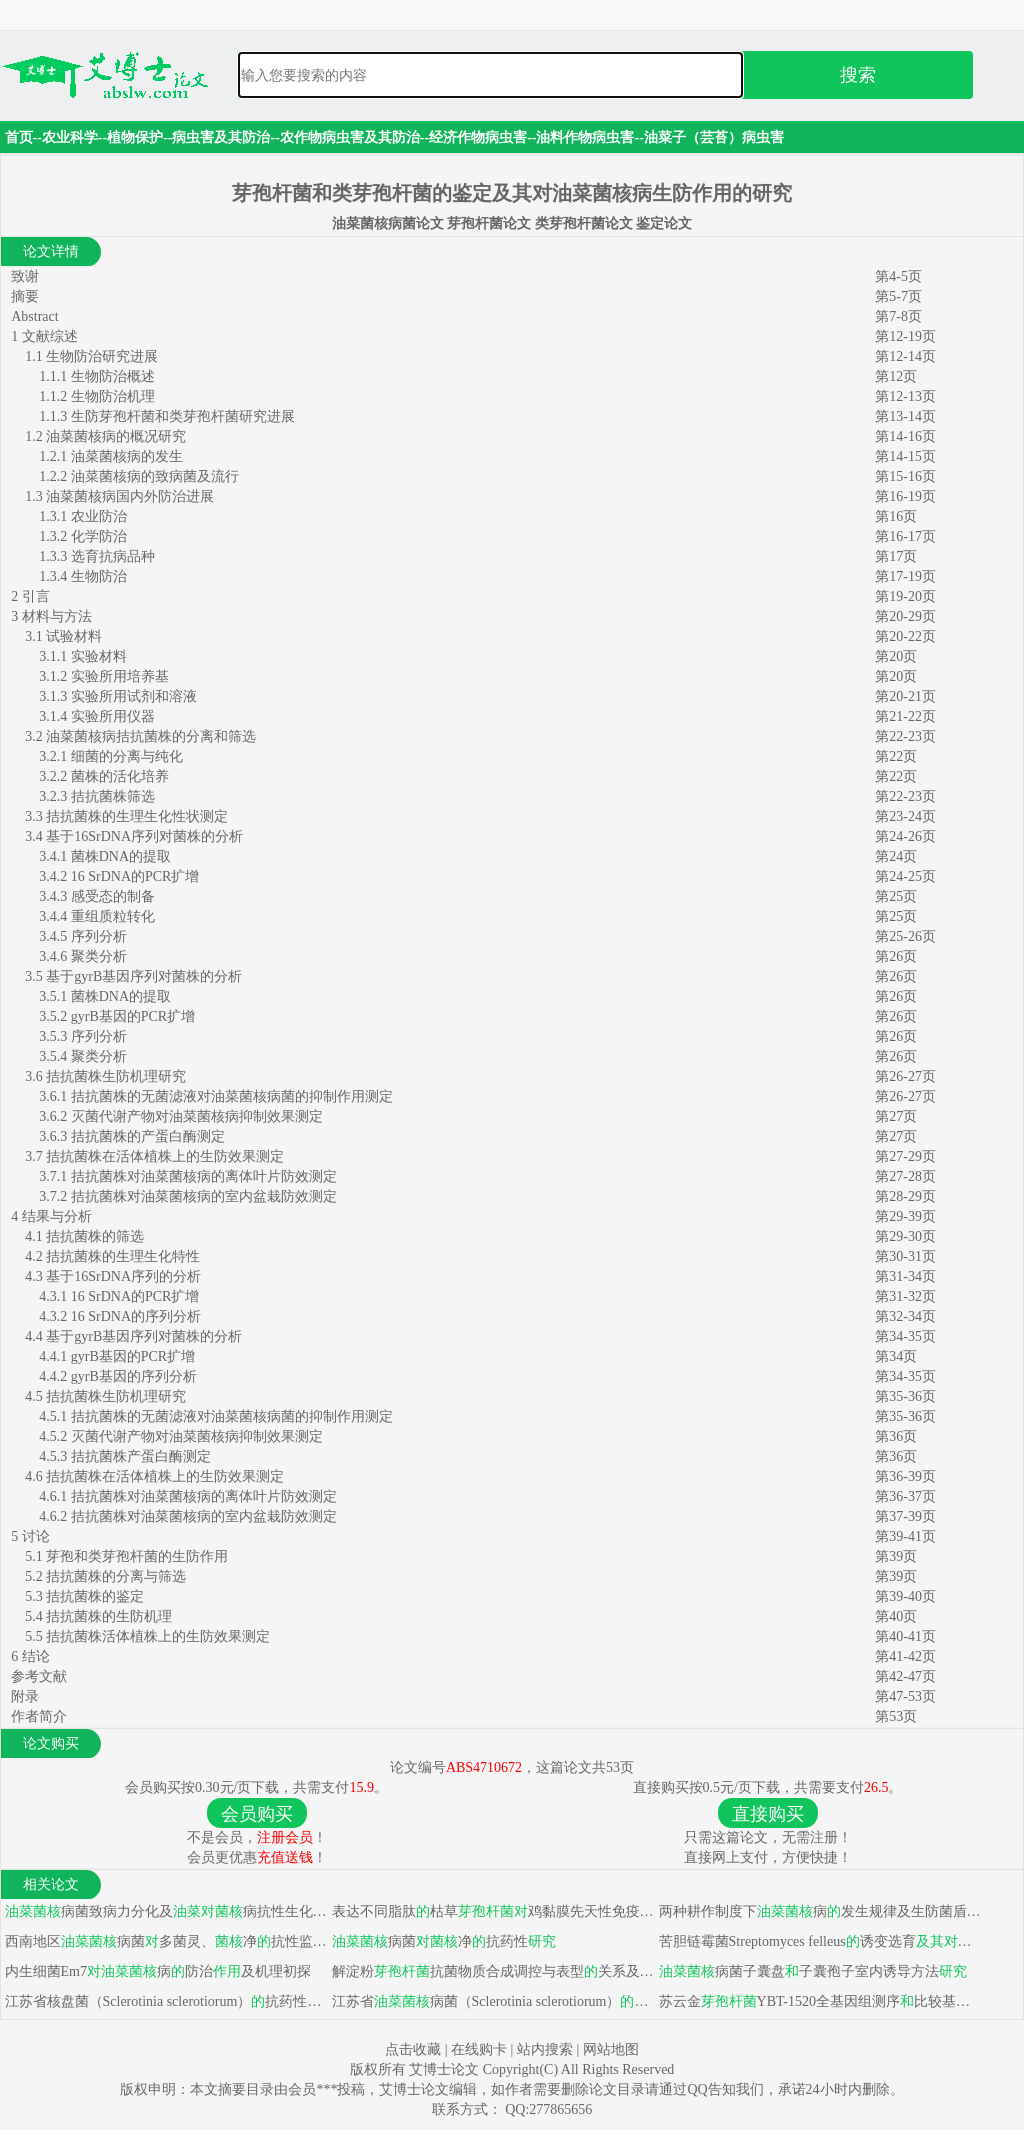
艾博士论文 (446, 2069)
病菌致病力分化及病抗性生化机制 (164, 1911)
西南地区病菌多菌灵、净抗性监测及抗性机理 (164, 1941)
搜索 (858, 75)
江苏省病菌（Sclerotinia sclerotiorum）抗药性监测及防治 (491, 2001)
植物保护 (135, 137)
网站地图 (611, 2049)
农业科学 (70, 137)
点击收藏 (413, 2049)
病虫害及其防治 (221, 137)
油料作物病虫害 (585, 137)
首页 (19, 137)
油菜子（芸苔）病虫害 (714, 137)
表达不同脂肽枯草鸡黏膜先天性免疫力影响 (491, 1911)
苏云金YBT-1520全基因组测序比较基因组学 (818, 2001)
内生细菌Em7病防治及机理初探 (156, 1971)
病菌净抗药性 (442, 1941)
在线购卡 (479, 2049)
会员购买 (257, 1814)
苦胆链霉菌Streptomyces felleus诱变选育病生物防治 (818, 1941)
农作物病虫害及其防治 (350, 137)
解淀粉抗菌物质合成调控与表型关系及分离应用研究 (491, 1971)
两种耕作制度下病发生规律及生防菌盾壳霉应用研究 (818, 1911)
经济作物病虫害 (478, 137)
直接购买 (768, 1814)
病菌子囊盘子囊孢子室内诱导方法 (811, 1971)
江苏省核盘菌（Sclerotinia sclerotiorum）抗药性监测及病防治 (164, 2001)
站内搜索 (545, 2049)
